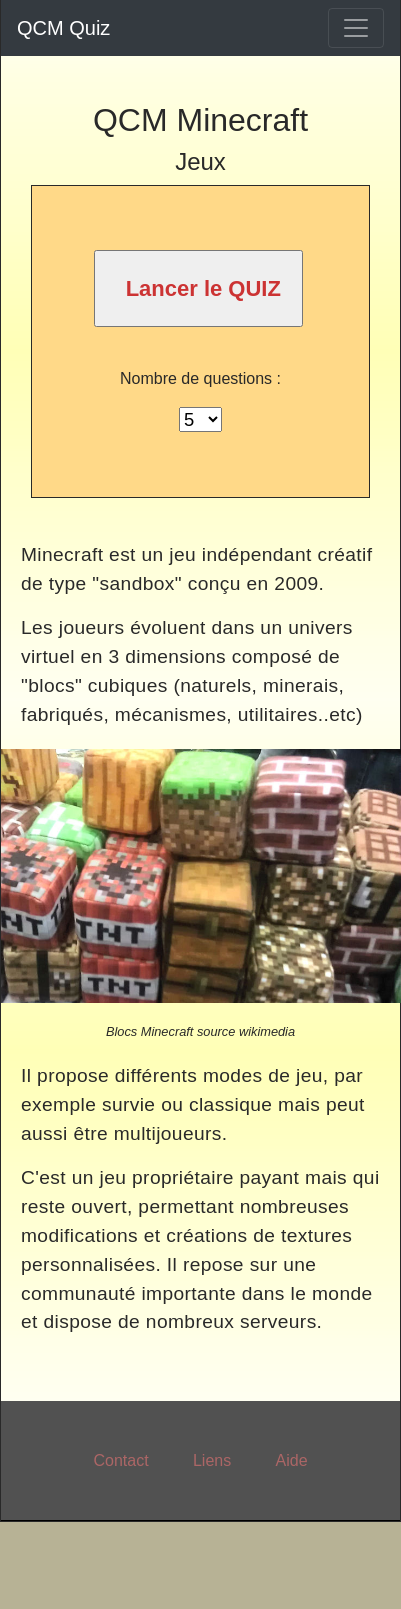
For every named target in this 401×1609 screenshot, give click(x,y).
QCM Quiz (63, 28)
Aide (292, 1460)
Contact (120, 1460)
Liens (212, 1460)
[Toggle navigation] (356, 28)
